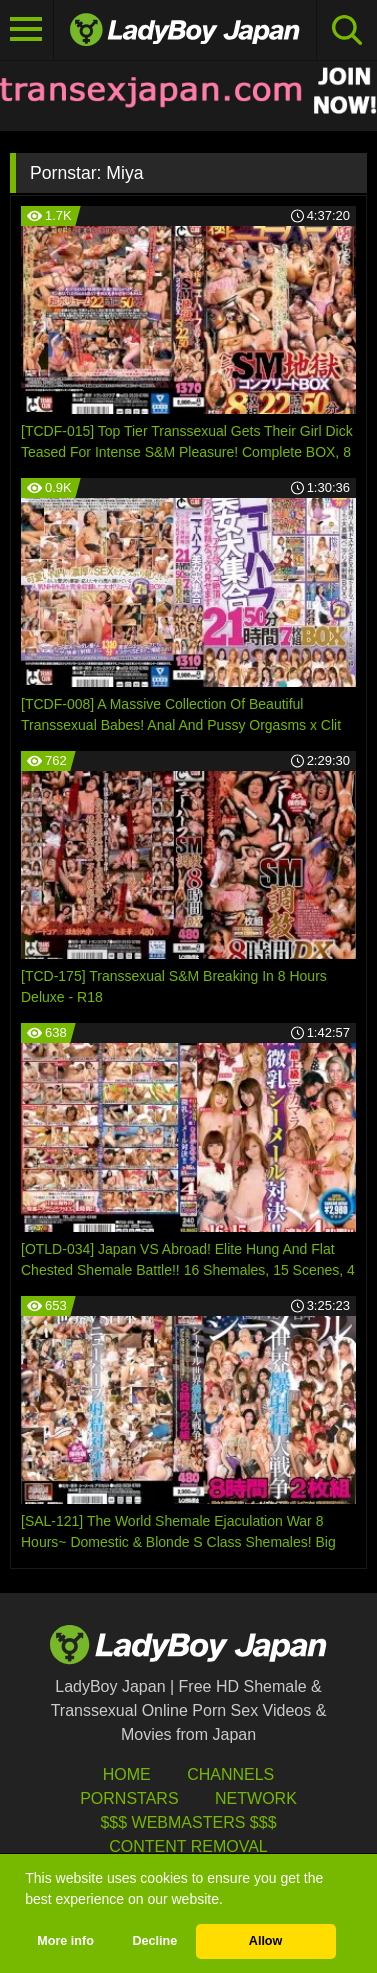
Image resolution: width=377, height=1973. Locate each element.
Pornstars (129, 1798)
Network (256, 1798)
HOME (127, 1774)
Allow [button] (266, 1941)
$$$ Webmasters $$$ (188, 1822)
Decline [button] (154, 1941)
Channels (230, 1774)
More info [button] (65, 1941)
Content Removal (188, 1846)
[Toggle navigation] (27, 30)
